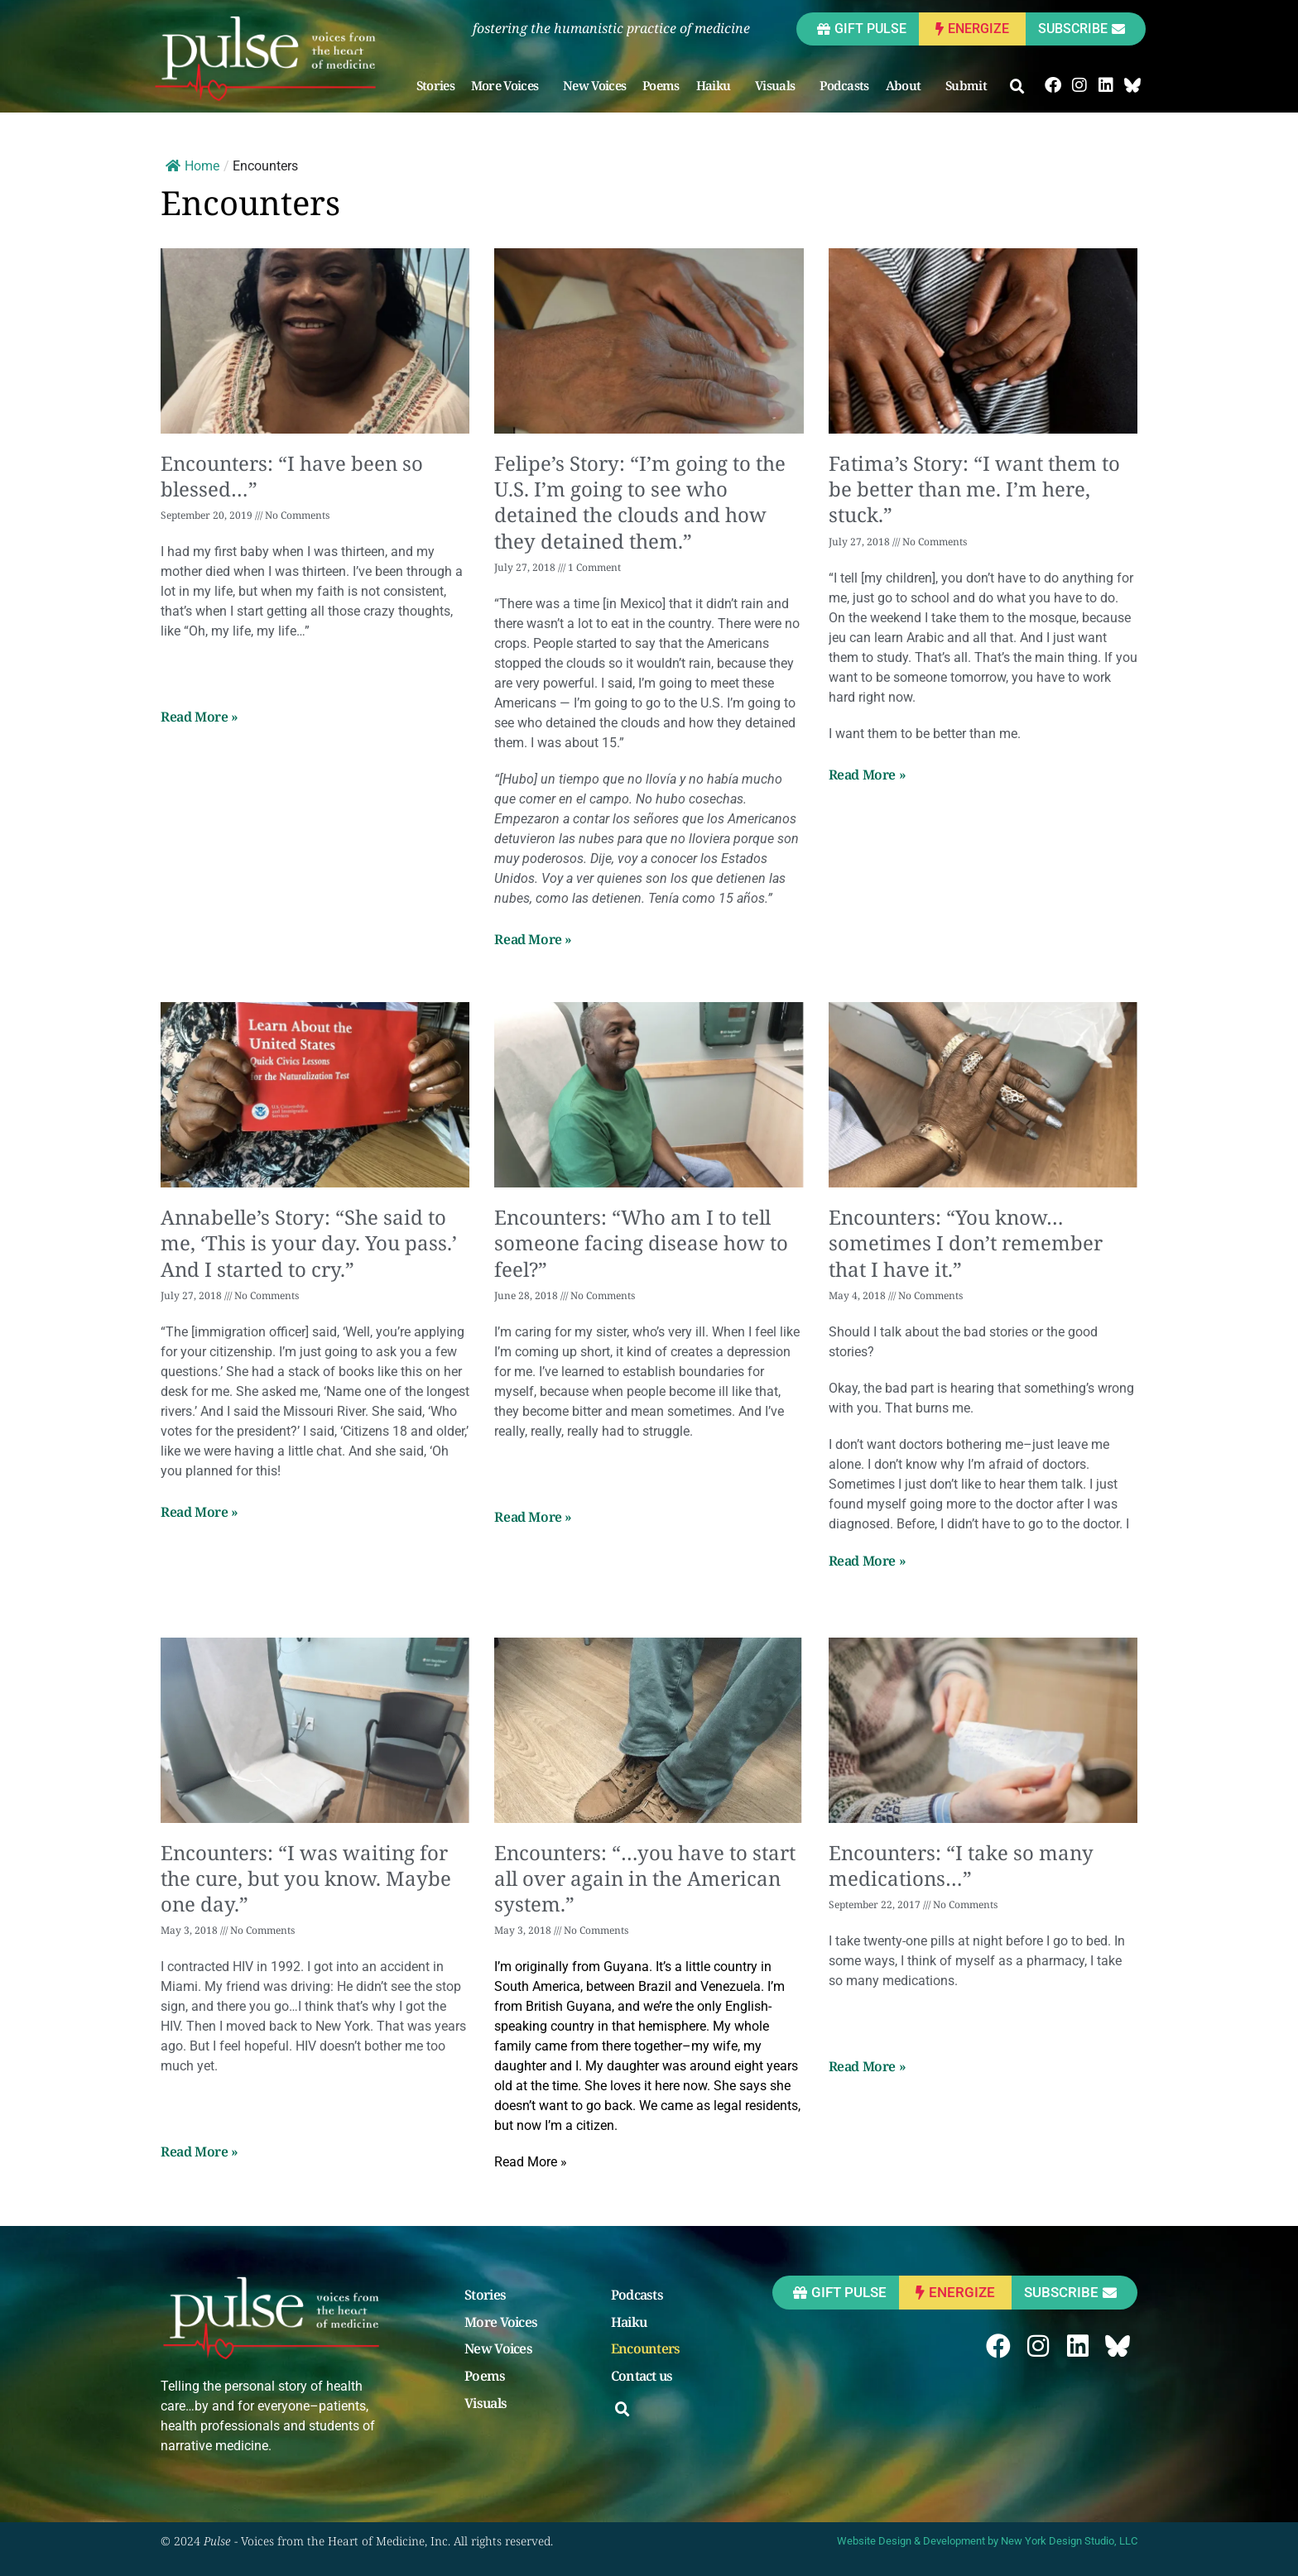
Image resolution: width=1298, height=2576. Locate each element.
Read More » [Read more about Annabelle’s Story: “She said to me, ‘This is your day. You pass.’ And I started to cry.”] (199, 1512)
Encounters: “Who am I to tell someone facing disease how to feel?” (641, 1242)
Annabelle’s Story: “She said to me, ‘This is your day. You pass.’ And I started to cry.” (309, 1242)
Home (192, 166)
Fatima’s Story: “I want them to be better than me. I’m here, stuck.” (974, 488)
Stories (435, 85)
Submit (970, 85)
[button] (1017, 87)
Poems (661, 85)
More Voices (508, 85)
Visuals (779, 85)
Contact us (642, 2376)
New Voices (594, 85)
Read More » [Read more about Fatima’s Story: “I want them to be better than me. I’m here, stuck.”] (867, 774)
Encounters (645, 2349)
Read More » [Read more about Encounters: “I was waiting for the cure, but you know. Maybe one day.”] (199, 2151)
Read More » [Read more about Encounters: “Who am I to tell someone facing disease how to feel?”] (533, 1517)
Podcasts (844, 85)
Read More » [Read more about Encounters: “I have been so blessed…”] (199, 717)
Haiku (717, 85)
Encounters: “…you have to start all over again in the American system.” (645, 1878)
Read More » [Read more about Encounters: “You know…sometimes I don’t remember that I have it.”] (867, 1561)
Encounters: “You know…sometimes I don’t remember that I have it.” (966, 1242)
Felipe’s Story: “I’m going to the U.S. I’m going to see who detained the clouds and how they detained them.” (640, 501)
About (908, 85)
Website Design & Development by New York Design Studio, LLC (987, 2541)
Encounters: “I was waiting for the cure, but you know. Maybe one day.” (306, 1878)
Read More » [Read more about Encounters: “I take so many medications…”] (867, 2066)
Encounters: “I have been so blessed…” (292, 475)
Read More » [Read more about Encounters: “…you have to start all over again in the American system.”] (530, 2162)
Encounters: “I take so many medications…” (961, 1865)
